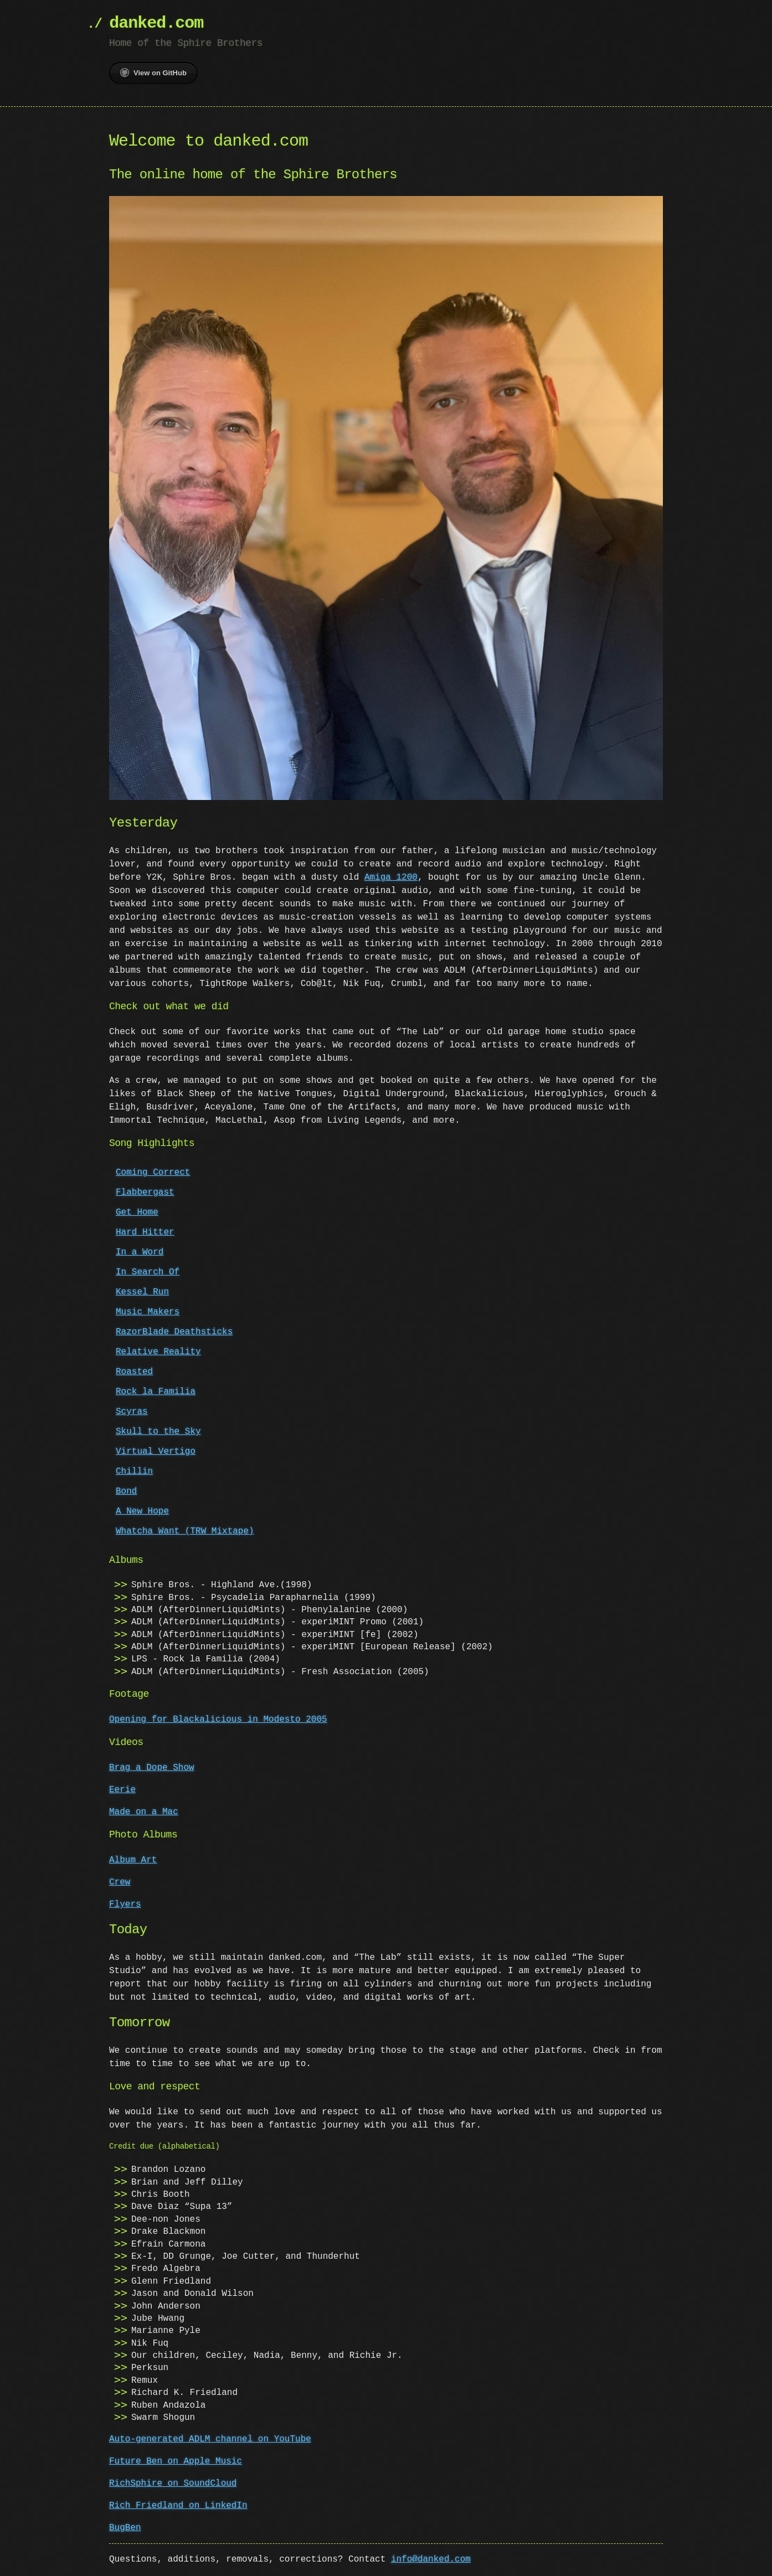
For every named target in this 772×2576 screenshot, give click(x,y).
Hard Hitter (145, 1231)
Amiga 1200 (391, 876)
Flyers (125, 1903)
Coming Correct (153, 1171)
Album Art (133, 1859)
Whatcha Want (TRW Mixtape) (185, 1530)
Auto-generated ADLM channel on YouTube (210, 2438)
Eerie (122, 1789)
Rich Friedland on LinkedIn (178, 2504)
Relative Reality (158, 1351)
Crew (119, 1881)
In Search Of (147, 1271)
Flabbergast (145, 1191)
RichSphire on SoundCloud (172, 2482)
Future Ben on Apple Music (175, 2460)
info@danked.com (431, 2558)
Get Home (137, 1211)
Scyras (132, 1411)
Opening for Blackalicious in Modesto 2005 (218, 1718)
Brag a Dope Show (151, 1767)
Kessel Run (142, 1291)
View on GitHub (153, 72)
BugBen (125, 2527)
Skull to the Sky (158, 1430)
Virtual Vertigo (155, 1450)
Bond (126, 1490)
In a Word (139, 1251)
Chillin (134, 1470)
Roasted (134, 1371)
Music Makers (147, 1311)
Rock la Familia (155, 1391)
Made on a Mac (143, 1811)
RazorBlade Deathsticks (174, 1331)
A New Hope (142, 1510)
